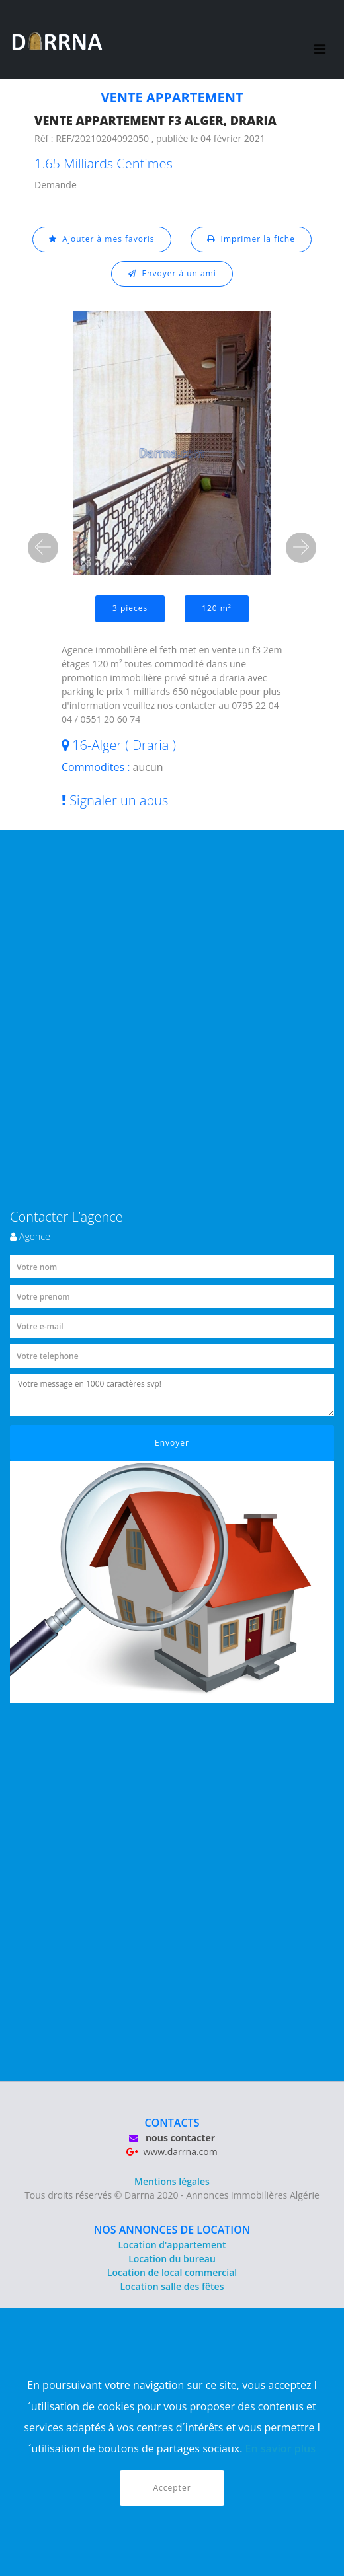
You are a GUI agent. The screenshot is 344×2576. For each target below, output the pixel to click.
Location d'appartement (172, 2244)
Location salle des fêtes (172, 2286)
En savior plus (280, 2448)
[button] (43, 547)
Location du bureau (172, 2258)
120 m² (217, 608)
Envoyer (172, 1442)
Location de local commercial (172, 2272)
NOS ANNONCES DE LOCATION (172, 2230)
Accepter (172, 2487)
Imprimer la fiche (251, 238)
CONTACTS (172, 2123)
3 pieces (130, 608)
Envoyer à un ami (172, 273)
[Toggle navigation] (320, 40)
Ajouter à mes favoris (102, 238)
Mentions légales (172, 2181)
